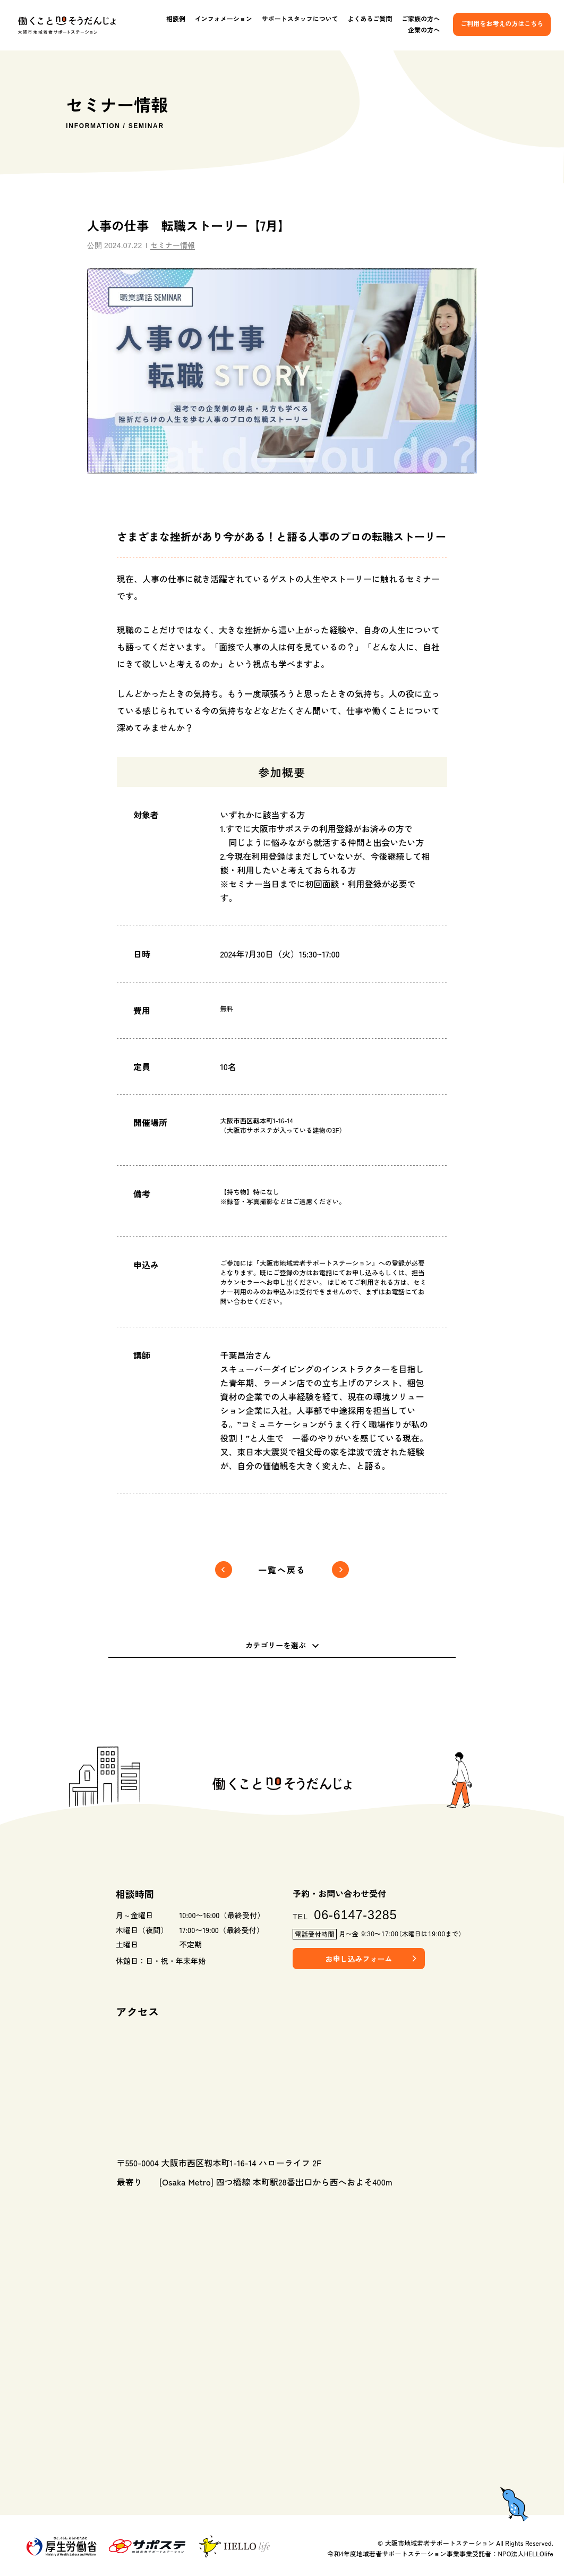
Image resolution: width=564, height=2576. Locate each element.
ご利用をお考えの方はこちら (501, 23)
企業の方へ (424, 30)
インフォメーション (223, 18)
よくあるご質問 (369, 18)
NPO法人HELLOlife (525, 2553)
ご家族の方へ (420, 18)
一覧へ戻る (282, 1569)
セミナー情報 (172, 245)
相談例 (175, 18)
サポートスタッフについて (300, 18)
